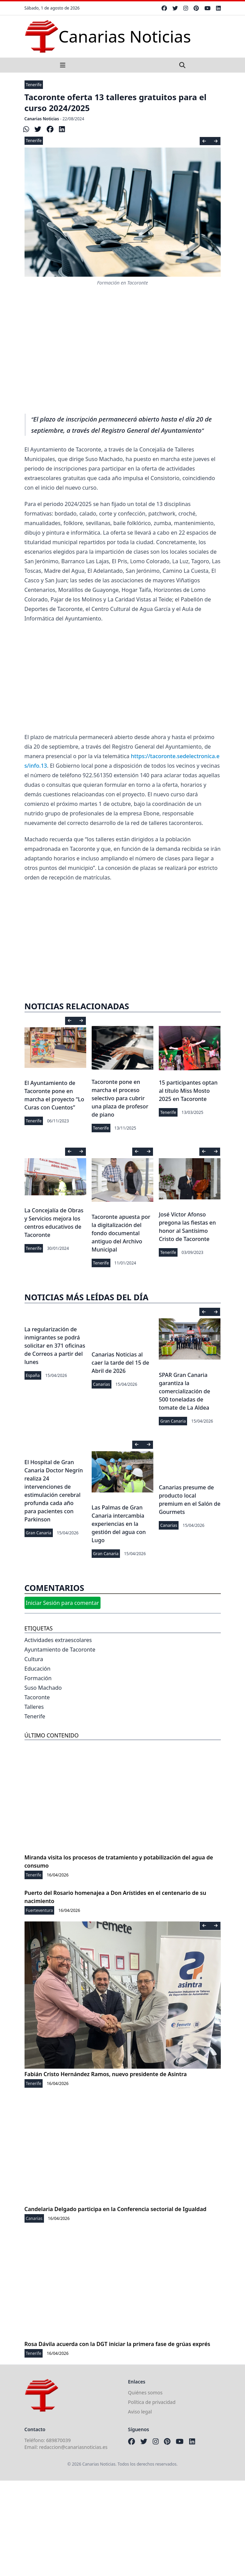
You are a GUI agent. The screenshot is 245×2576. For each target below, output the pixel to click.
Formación (38, 1678)
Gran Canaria (173, 1421)
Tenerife (34, 85)
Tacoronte (37, 1697)
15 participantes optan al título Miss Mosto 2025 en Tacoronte (188, 1091)
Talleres (34, 1707)
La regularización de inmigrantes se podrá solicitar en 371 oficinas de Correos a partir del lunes (55, 1345)
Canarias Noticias (42, 119)
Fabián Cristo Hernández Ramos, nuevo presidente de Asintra (106, 2074)
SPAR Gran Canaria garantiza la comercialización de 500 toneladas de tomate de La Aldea (184, 1391)
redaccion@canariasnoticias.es (73, 2447)
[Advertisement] (123, 357)
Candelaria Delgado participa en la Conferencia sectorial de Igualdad (115, 2209)
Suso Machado (43, 1687)
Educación (38, 1668)
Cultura (34, 1659)
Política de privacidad (152, 2402)
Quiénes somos (145, 2392)
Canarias (101, 1384)
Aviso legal (140, 2411)
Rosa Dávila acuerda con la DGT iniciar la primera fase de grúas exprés (117, 2344)
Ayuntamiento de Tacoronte (60, 1649)
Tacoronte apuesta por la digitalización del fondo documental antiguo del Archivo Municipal (121, 1233)
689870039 (58, 2440)
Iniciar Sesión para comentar (62, 1603)
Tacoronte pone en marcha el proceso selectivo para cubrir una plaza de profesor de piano (120, 1098)
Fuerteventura (39, 1910)
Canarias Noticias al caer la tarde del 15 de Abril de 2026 (120, 1363)
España (33, 1375)
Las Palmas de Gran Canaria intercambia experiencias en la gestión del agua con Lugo (119, 1524)
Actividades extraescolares (58, 1640)
